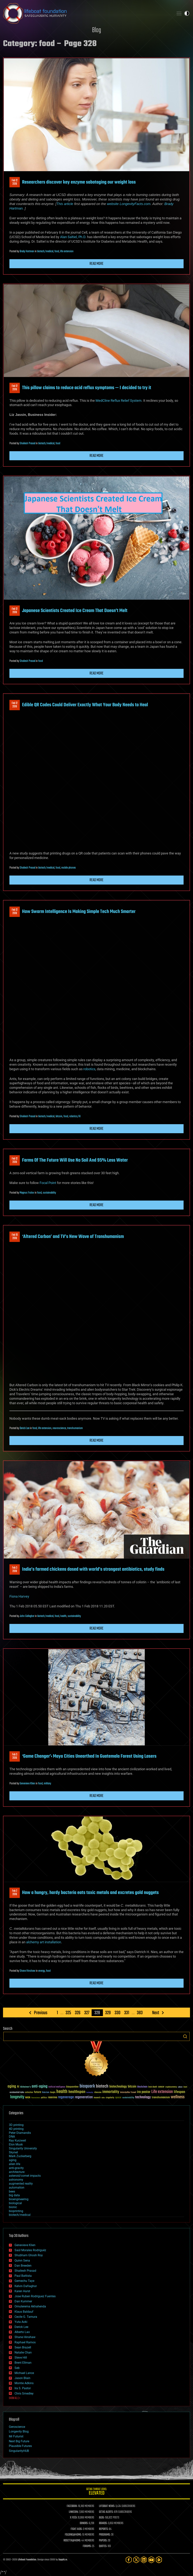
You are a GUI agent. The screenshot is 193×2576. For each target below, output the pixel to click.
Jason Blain (22, 2378)
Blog (96, 30)
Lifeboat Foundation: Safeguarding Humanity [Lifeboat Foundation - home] (87, 13)
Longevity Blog (19, 2431)
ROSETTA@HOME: (72, 2540)
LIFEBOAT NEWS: (107, 2506)
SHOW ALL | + (14, 2398)
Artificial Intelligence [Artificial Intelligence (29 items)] (56, 2087)
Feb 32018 (14, 1569)
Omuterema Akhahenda (30, 2306)
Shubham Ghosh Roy (29, 2255)
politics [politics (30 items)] (44, 2098)
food (56, 251)
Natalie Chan (23, 2352)
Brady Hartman (27, 251)
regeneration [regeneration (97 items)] (84, 2097)
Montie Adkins (24, 2383)
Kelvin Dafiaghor (26, 2286)
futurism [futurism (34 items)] (45, 2092)
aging (12, 2160)
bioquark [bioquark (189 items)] (87, 2086)
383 (140, 2012)
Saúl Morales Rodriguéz (30, 2250)
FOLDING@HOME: (73, 2534)
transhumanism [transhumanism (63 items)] (161, 2097)
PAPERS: (103, 2540)
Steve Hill (21, 2357)
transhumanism (75, 1428)
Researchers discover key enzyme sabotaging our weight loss (79, 182)
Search (185, 2036)
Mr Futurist (16, 2436)
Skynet (13, 2152)
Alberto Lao (22, 2332)
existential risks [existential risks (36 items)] (17, 2092)
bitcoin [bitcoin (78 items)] (132, 2087)
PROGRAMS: (104, 2534)
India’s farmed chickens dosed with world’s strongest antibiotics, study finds (93, 1569)
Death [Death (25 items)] (185, 2087)
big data (14, 2195)
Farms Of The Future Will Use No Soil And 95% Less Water (75, 1160)
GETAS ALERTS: (106, 2512)
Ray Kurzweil (17, 2140)
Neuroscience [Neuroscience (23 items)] (35, 2098)
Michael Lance (24, 2373)
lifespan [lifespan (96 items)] (179, 2092)
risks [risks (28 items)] (103, 2098)
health (63, 1616)
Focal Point (48, 1183)
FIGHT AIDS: (76, 2529)
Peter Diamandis (20, 2133)
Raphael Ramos (25, 2342)
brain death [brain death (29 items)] (152, 2087)
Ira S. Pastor (23, 2388)
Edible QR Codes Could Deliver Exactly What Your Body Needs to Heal (85, 705)
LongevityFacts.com (135, 204)
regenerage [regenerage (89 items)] (66, 2097)
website (113, 204)
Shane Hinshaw (27, 1970)
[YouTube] (151, 2559)
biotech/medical (45, 251)
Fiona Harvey (19, 1596)
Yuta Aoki (21, 2322)
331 (126, 2012)
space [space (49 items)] (118, 2097)
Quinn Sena (22, 2260)
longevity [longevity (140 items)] (17, 2097)
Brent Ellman (23, 2362)
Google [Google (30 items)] (52, 2092)
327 (86, 2012)
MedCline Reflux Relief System (119, 400)
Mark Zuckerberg (20, 2156)
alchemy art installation (43, 1942)
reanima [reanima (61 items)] (52, 2097)
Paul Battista (23, 2276)
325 (68, 2012)
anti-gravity (16, 2168)
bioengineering (18, 2199)
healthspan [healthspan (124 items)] (76, 2092)
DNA (12, 2136)
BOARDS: (103, 2523)
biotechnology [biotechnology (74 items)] (118, 2087)
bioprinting (16, 2211)
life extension (67, 251)
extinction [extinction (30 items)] (29, 2092)
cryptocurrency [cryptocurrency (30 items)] (171, 2087)
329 (108, 2012)
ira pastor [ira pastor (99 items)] (143, 2092)
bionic (13, 2207)
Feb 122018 (15, 182)
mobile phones (68, 867)
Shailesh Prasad (27, 443)
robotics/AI (75, 1116)
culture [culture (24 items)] (180, 2087)
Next (155, 2012)
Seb (17, 2368)
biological (15, 2203)
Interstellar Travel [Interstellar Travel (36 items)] (128, 2092)
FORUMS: (87, 2546)
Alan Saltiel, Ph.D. (73, 237)
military (47, 1783)
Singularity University (23, 2148)
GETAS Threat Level (96, 2492)
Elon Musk (16, 2144)
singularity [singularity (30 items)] (110, 2098)
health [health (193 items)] (61, 2092)
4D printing (16, 2129)
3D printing (16, 2125)
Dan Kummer (23, 2301)
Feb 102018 (15, 1236)
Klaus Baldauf (24, 2311)
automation (16, 2187)
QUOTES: (103, 2546)
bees (12, 2191)
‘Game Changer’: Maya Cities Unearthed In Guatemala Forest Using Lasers (89, 1756)
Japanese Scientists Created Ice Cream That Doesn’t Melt (74, 610)
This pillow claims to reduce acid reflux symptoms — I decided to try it (86, 388)
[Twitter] (136, 2559)
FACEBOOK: (72, 2506)
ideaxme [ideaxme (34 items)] (97, 2092)
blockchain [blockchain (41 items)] (142, 2086)
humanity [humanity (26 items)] (89, 2092)
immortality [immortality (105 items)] (110, 2092)
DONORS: (84, 2523)
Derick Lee (24, 1428)
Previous (40, 2012)
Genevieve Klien (27, 1783)
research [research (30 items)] (97, 2098)
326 (77, 2012)
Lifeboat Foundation (27, 2560)
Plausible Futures (20, 2446)
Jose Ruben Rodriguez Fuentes (35, 2296)
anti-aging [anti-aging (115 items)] (39, 2086)
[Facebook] (129, 2559)
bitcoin (59, 1116)
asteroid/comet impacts (25, 2175)
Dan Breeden (23, 2265)
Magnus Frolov (27, 1192)
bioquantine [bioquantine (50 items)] (72, 2086)
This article (64, 204)
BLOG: (101, 2517)
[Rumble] (159, 2559)
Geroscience (17, 2427)
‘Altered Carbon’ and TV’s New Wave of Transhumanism (73, 1236)
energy (41, 1970)
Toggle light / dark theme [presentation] (186, 13)
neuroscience (59, 1428)
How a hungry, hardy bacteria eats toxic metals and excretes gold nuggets (90, 1892)
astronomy (16, 2179)
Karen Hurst (22, 2291)
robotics (89, 1069)
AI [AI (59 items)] (18, 2087)
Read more (96, 263)
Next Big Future (19, 2441)
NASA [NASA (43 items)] (27, 2097)
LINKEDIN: (73, 2512)
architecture (17, 2172)
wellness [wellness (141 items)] (178, 2097)
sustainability (49, 1192)
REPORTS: (103, 2529)
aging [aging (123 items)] (12, 2086)
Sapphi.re (62, 2560)
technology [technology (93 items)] (143, 2097)
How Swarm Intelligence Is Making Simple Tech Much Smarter (79, 911)
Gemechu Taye (24, 2281)
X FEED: (73, 2517)
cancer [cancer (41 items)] (161, 2086)
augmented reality (21, 2183)
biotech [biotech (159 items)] (102, 2086)
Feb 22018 (14, 1892)
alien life (14, 2164)
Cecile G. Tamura (26, 2317)
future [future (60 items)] (37, 2092)
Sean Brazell (23, 2347)
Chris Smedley (24, 2393)
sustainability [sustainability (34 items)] (128, 2098)
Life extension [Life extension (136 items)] (162, 2091)
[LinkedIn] (144, 2559)
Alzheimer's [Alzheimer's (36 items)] (25, 2087)
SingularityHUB (19, 2451)
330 (117, 2012)
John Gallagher (27, 1616)
